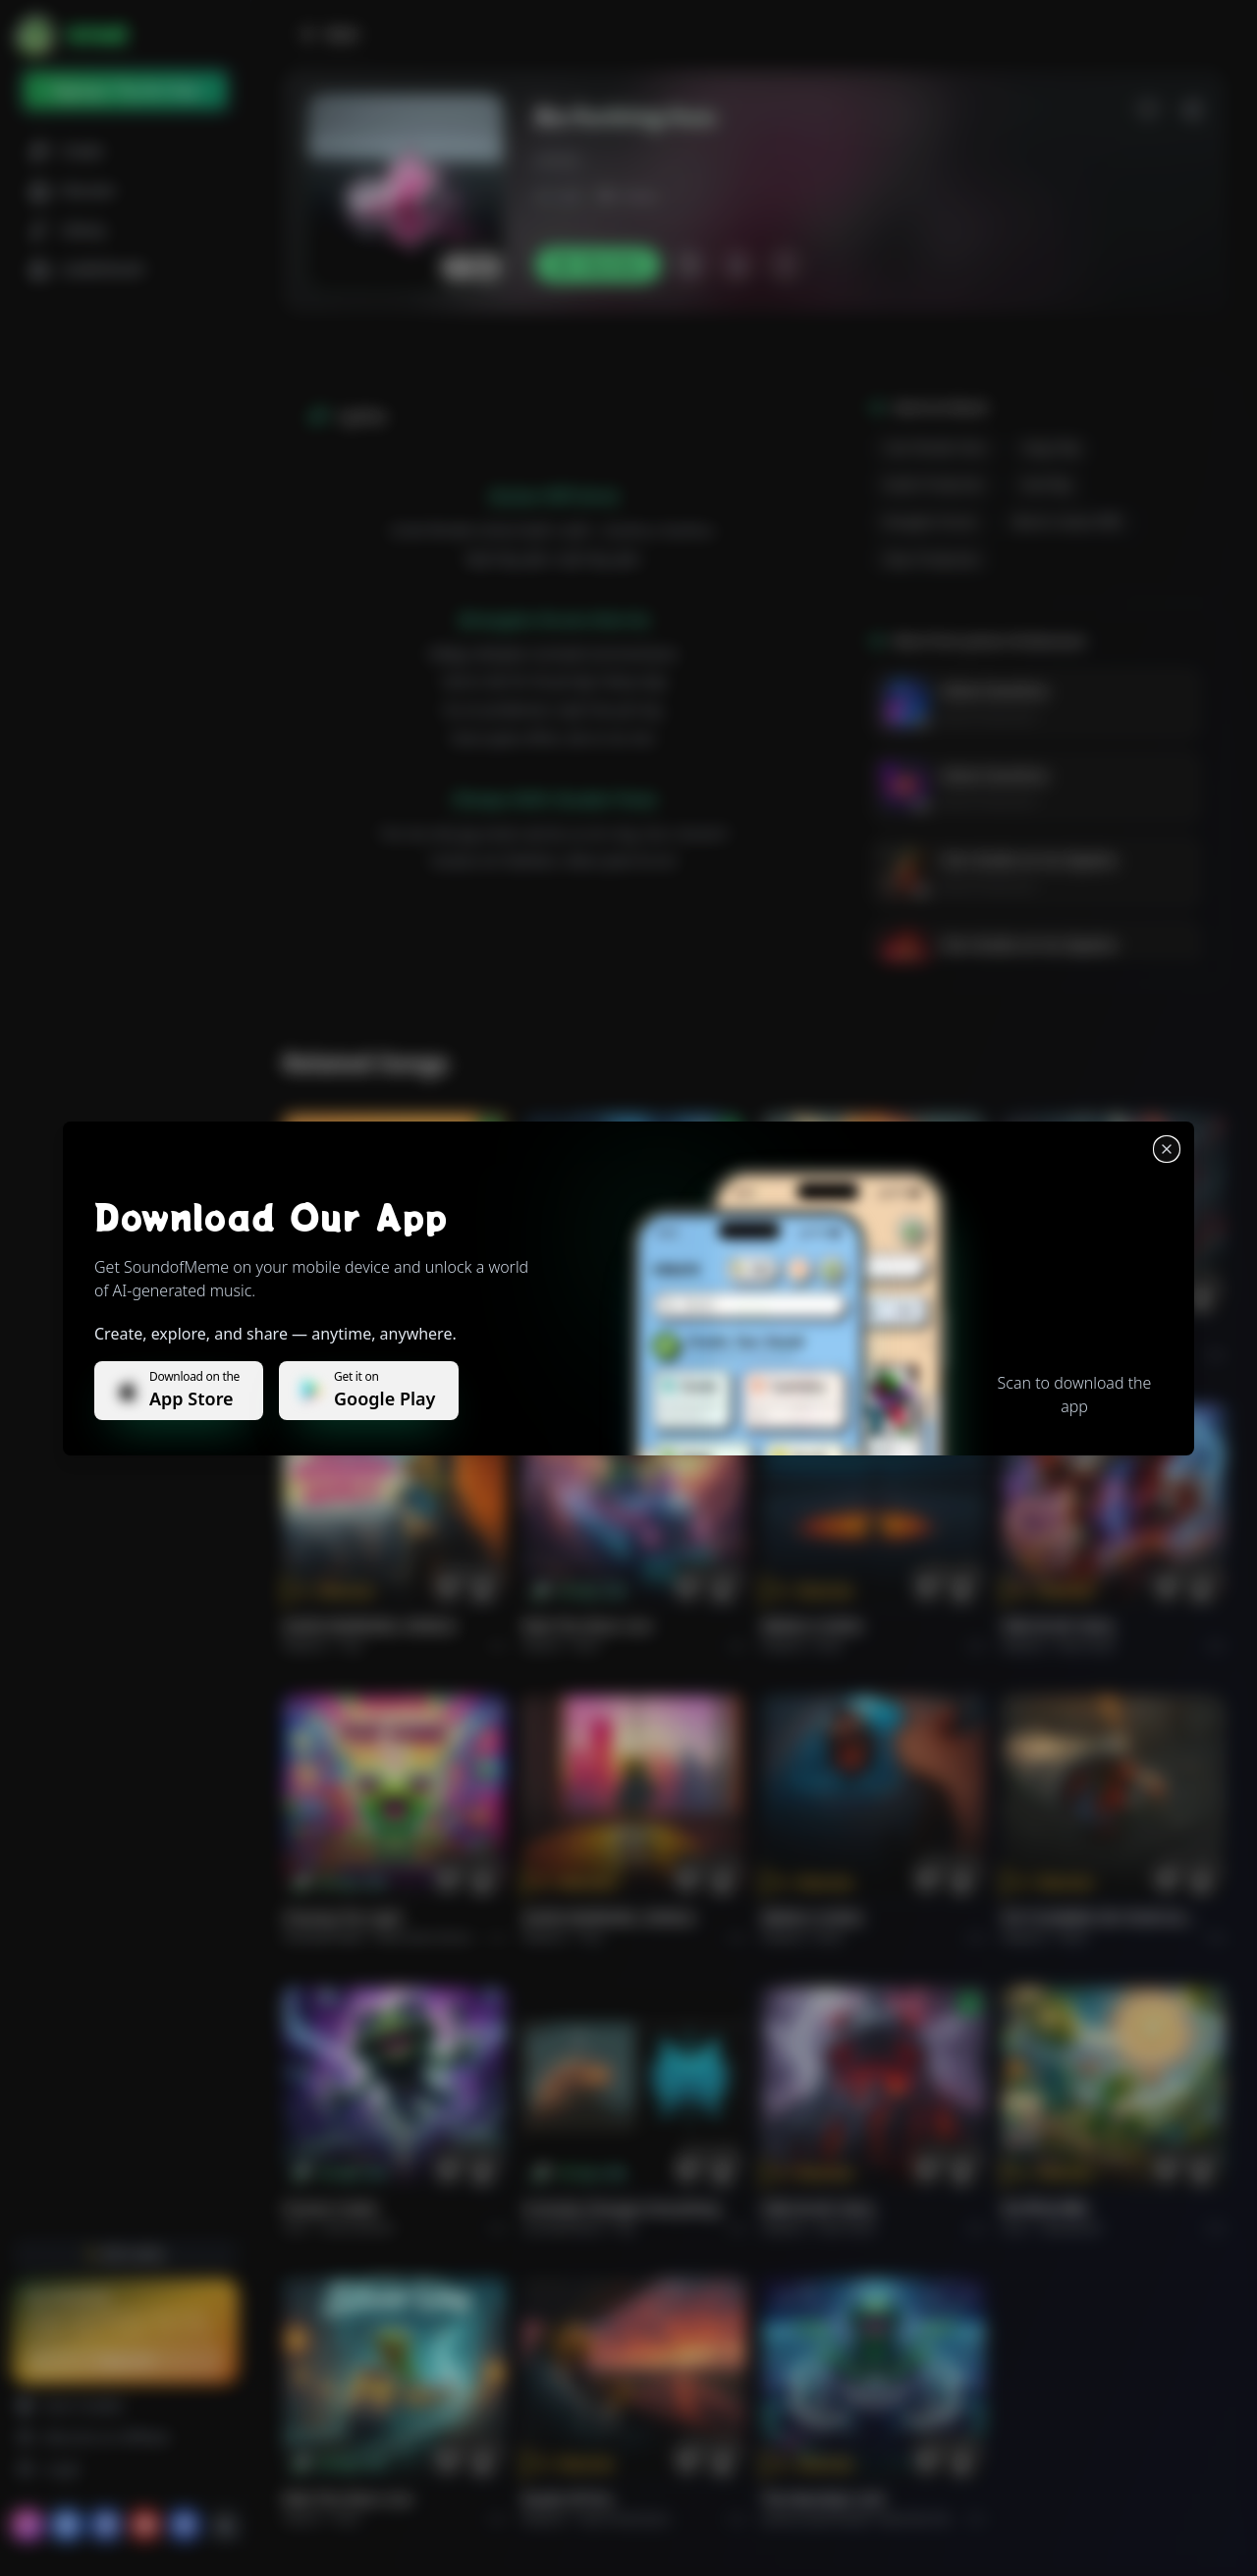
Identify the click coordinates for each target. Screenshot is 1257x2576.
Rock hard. (1087, 1645)
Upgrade (124, 2360)
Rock (587, 1645)
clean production (931, 559)
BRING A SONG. (813, 1626)
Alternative (611, 1354)
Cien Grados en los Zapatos (1029, 859)
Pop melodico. (379, 1354)
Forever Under (331, 2208)
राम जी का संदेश (1045, 2208)
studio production (934, 484)
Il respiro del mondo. (354, 1335)
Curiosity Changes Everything (621, 2208)
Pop (351, 1645)
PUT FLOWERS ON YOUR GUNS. (1102, 1917)
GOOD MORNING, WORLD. (371, 1626)
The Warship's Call (822, 2499)
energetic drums (930, 522)
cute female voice (935, 447)
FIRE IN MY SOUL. (1060, 1626)
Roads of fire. (568, 2499)
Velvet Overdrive (994, 691)
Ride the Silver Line (587, 1626)
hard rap (1046, 484)
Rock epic (844, 1354)
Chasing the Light (343, 1917)
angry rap (1051, 447)
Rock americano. (625, 2518)
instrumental (357, 2228)
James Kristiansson (989, 716)
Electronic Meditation (937, 2518)
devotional (1071, 2228)
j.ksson (557, 159)
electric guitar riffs (1067, 522)
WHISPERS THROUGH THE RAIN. (622, 1335)
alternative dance (424, 1937)
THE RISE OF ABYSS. (827, 1335)
